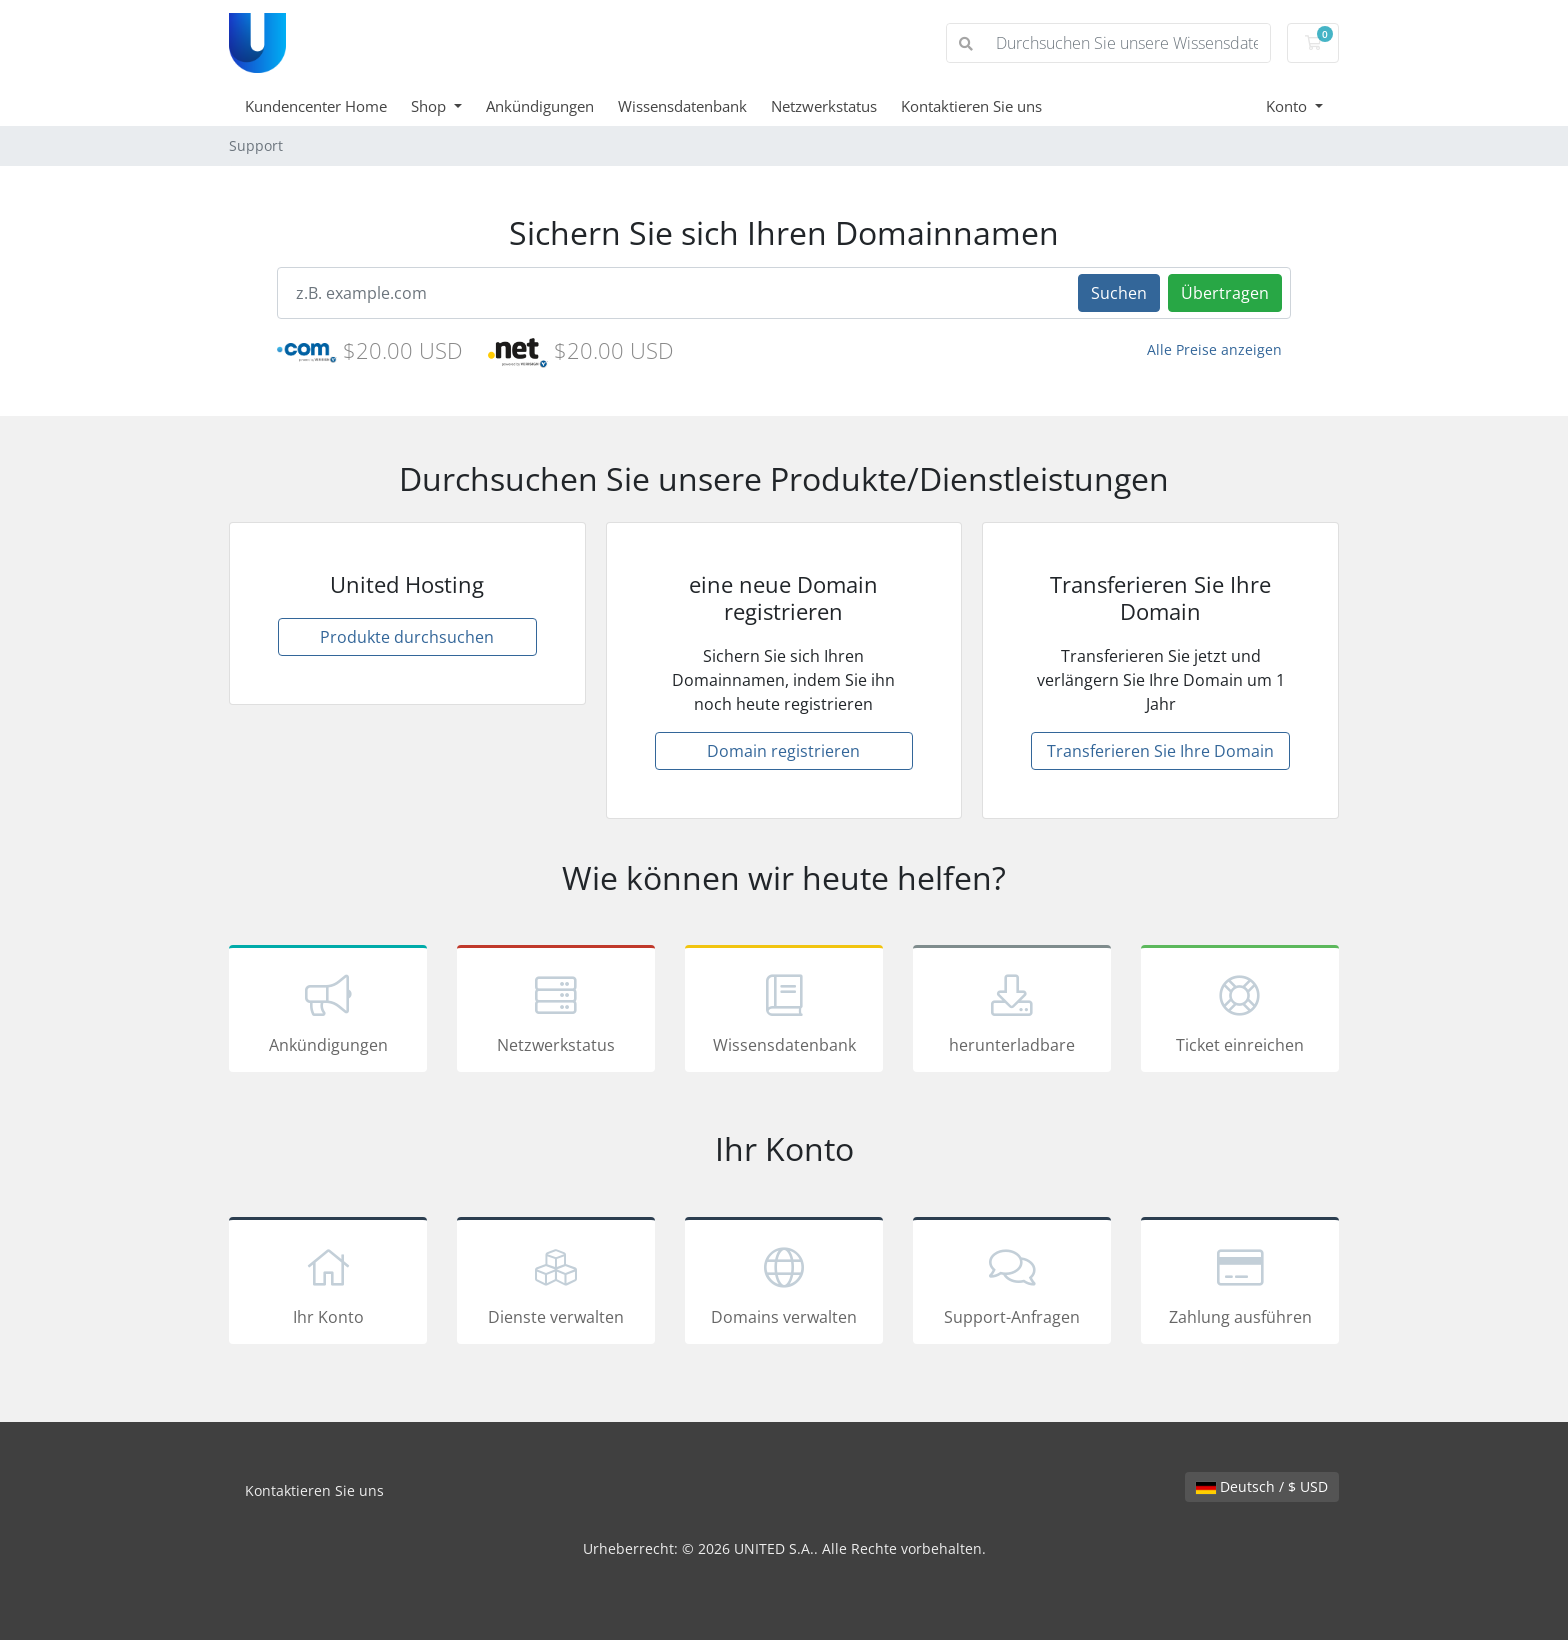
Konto (1288, 106)
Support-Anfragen (1012, 1284)
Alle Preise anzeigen (1214, 349)
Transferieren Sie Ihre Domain (1160, 751)
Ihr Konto (328, 1284)
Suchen (1119, 293)
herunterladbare (1012, 1012)
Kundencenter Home (316, 106)
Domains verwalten (784, 1284)
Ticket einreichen (1240, 1012)
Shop (430, 106)
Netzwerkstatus (824, 106)
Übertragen (1225, 293)
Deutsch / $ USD (1262, 1486)
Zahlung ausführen (1240, 1284)
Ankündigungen (540, 106)
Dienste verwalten (556, 1284)
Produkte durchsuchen (407, 637)
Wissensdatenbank (682, 106)
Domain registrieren (783, 751)
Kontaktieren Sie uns (971, 106)
